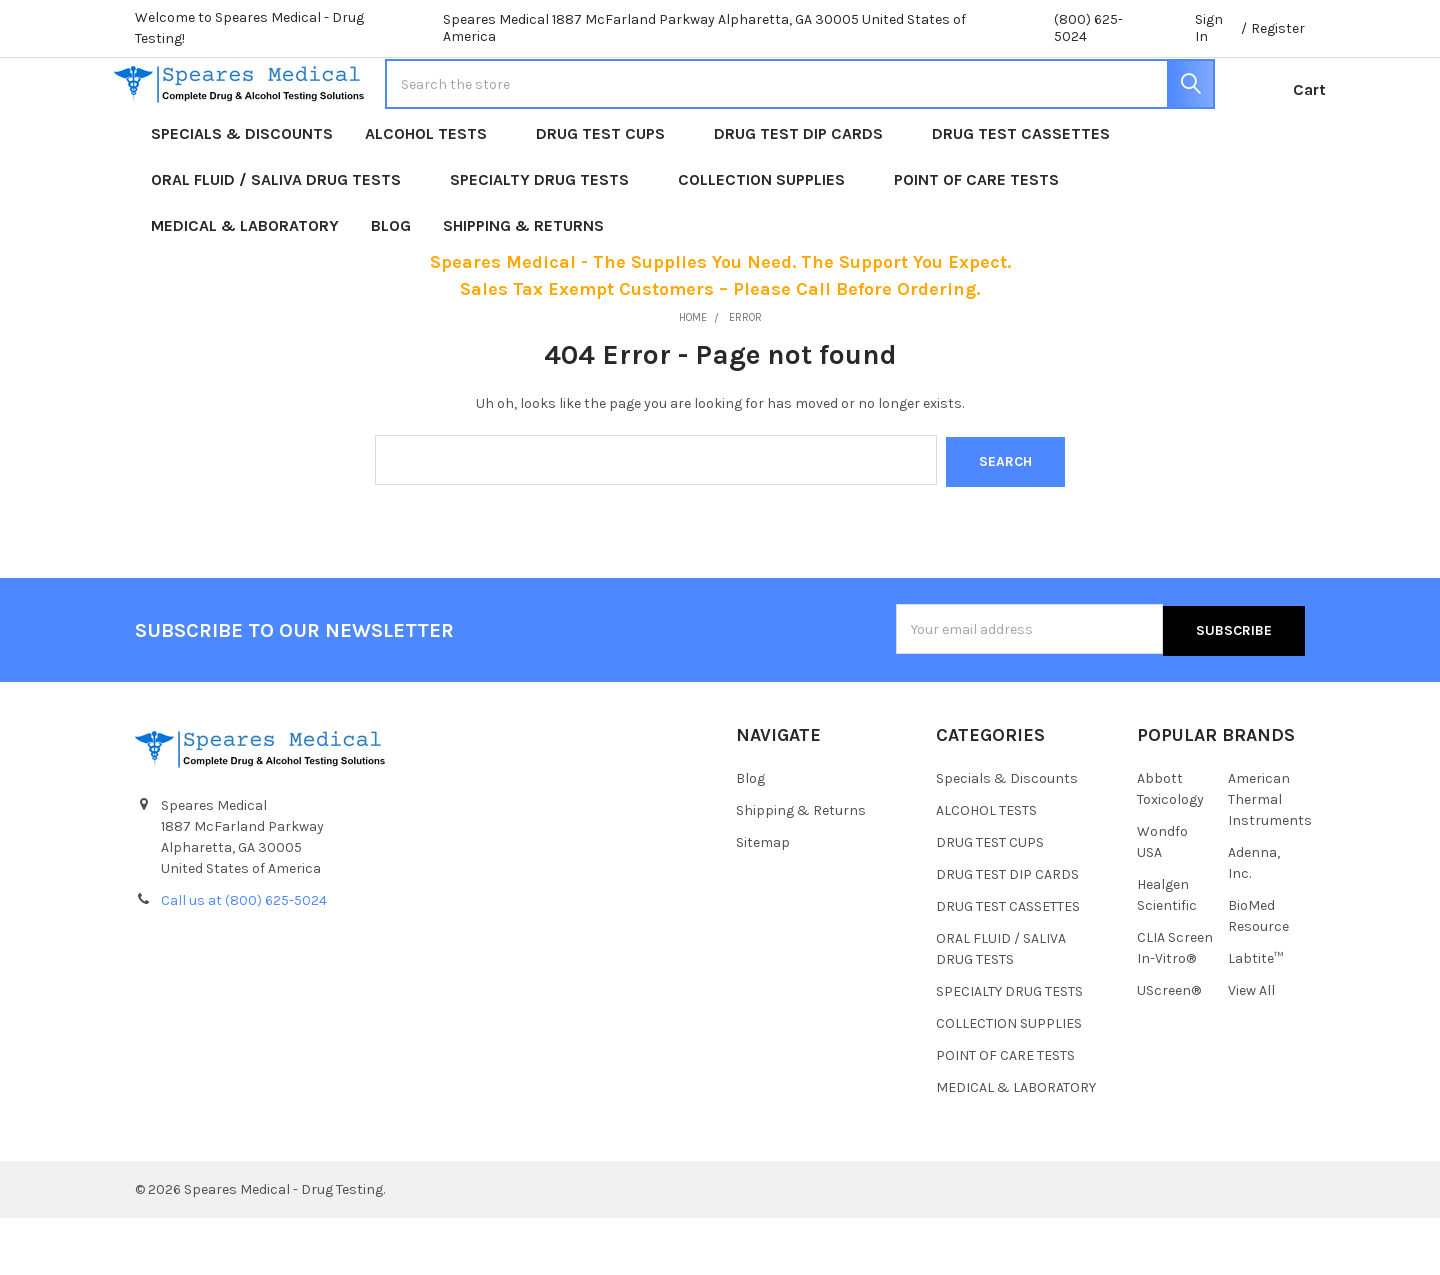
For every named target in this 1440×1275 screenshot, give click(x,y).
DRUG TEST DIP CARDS (807, 194)
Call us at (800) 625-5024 (244, 957)
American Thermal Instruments (1270, 856)
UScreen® (1169, 1047)
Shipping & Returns (523, 286)
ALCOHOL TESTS (434, 194)
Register (1278, 28)
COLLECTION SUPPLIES (770, 240)
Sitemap (763, 899)
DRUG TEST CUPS (609, 194)
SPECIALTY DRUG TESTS (548, 240)
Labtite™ (1255, 1015)
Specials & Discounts (242, 194)
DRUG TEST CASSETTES (1021, 194)
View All (1251, 1047)
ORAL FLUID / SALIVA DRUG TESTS (284, 240)
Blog (391, 286)
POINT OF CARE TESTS (985, 240)
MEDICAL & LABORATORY (245, 286)
